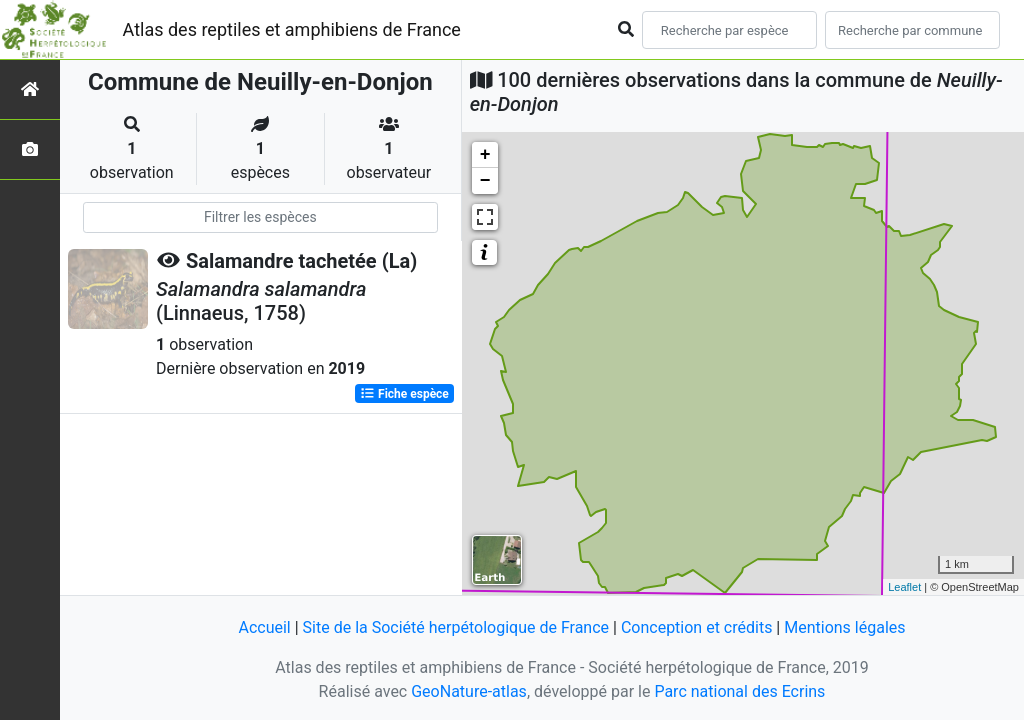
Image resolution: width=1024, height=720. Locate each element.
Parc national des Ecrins (739, 691)
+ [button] (485, 155)
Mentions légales (844, 627)
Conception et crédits (697, 627)
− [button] (485, 181)
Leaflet (904, 587)
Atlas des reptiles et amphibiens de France (292, 29)
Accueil (264, 627)
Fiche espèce (404, 394)
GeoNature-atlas (469, 691)
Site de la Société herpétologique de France (456, 627)
